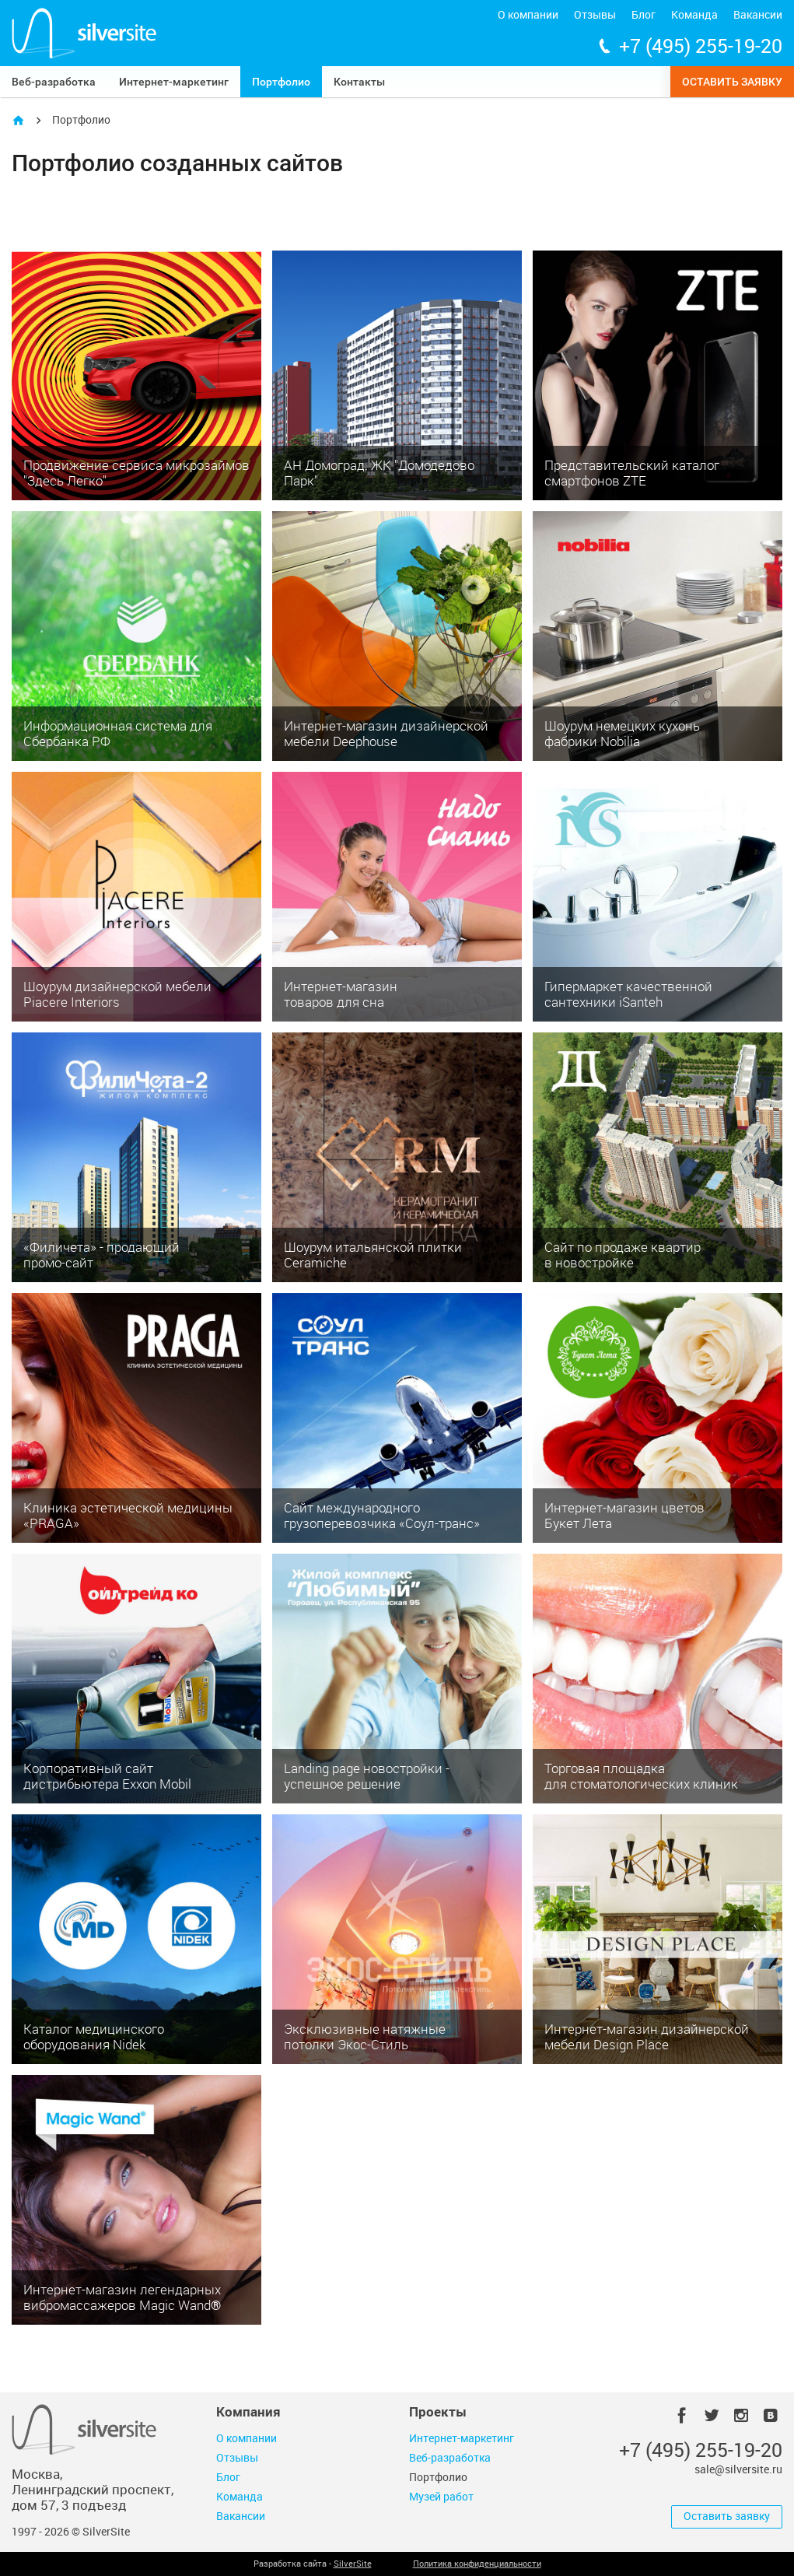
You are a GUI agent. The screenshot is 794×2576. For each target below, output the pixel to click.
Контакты (359, 81)
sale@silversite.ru (738, 2469)
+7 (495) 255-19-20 (700, 46)
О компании (528, 15)
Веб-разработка (54, 81)
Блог (643, 15)
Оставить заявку (732, 81)
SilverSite (353, 2564)
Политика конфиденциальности (477, 2564)
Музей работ (441, 2497)
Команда (694, 15)
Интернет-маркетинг (174, 81)
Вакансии (757, 15)
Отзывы (595, 15)
